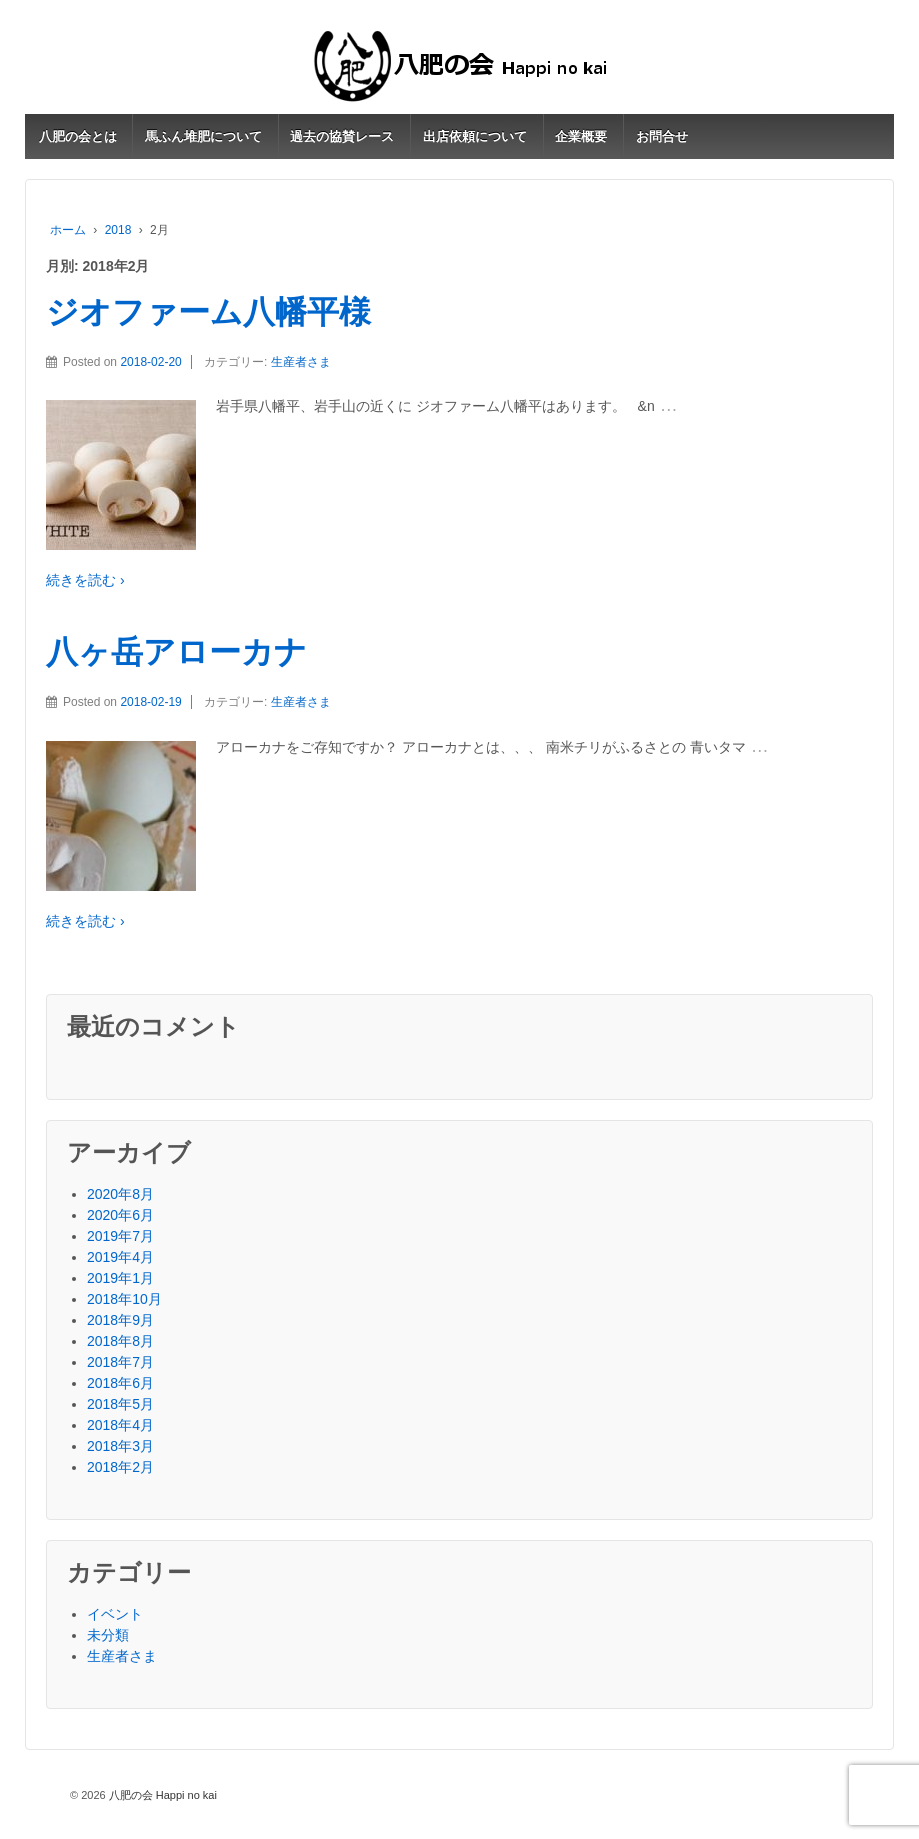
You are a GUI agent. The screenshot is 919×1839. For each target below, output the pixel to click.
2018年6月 (120, 1383)
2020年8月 (120, 1194)
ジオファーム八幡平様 (208, 312)
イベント (115, 1614)
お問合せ (662, 136)
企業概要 (581, 136)
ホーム (68, 230)
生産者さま (301, 362)
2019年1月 (120, 1278)
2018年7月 (120, 1362)
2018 (118, 230)
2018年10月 (124, 1299)
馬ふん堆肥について (203, 136)
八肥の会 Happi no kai (161, 1795)
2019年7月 (120, 1236)
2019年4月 (120, 1257)
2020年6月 (120, 1215)
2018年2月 (120, 1467)
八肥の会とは (78, 136)
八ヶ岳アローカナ (176, 652)
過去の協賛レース (342, 136)
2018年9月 (120, 1320)
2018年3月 (120, 1446)
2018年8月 (120, 1341)
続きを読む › (85, 580)
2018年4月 (120, 1425)
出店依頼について (475, 136)
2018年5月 (120, 1404)
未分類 (108, 1635)
